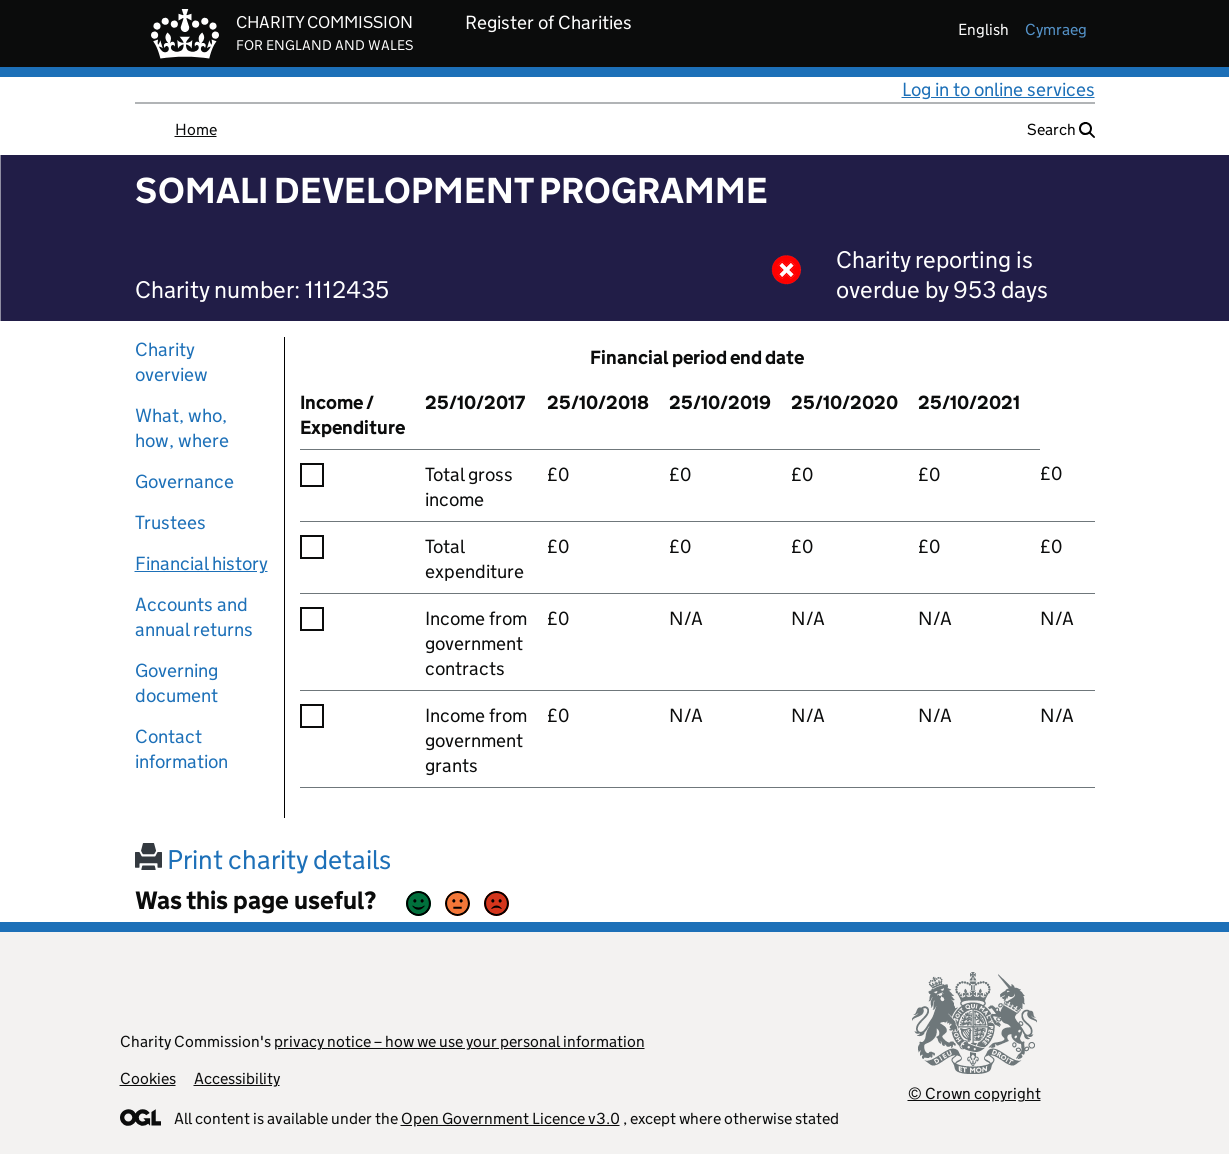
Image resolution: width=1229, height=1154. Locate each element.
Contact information (181, 749)
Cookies (148, 1078)
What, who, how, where (182, 428)
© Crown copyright (974, 1093)
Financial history (201, 563)
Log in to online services (998, 89)
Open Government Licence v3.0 (510, 1118)
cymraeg (1056, 29)
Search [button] (1061, 129)
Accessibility (237, 1078)
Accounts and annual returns (194, 617)
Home (196, 129)
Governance (184, 481)
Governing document (176, 683)
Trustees (170, 522)
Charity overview (171, 362)
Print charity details (263, 859)
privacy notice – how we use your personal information (459, 1041)
